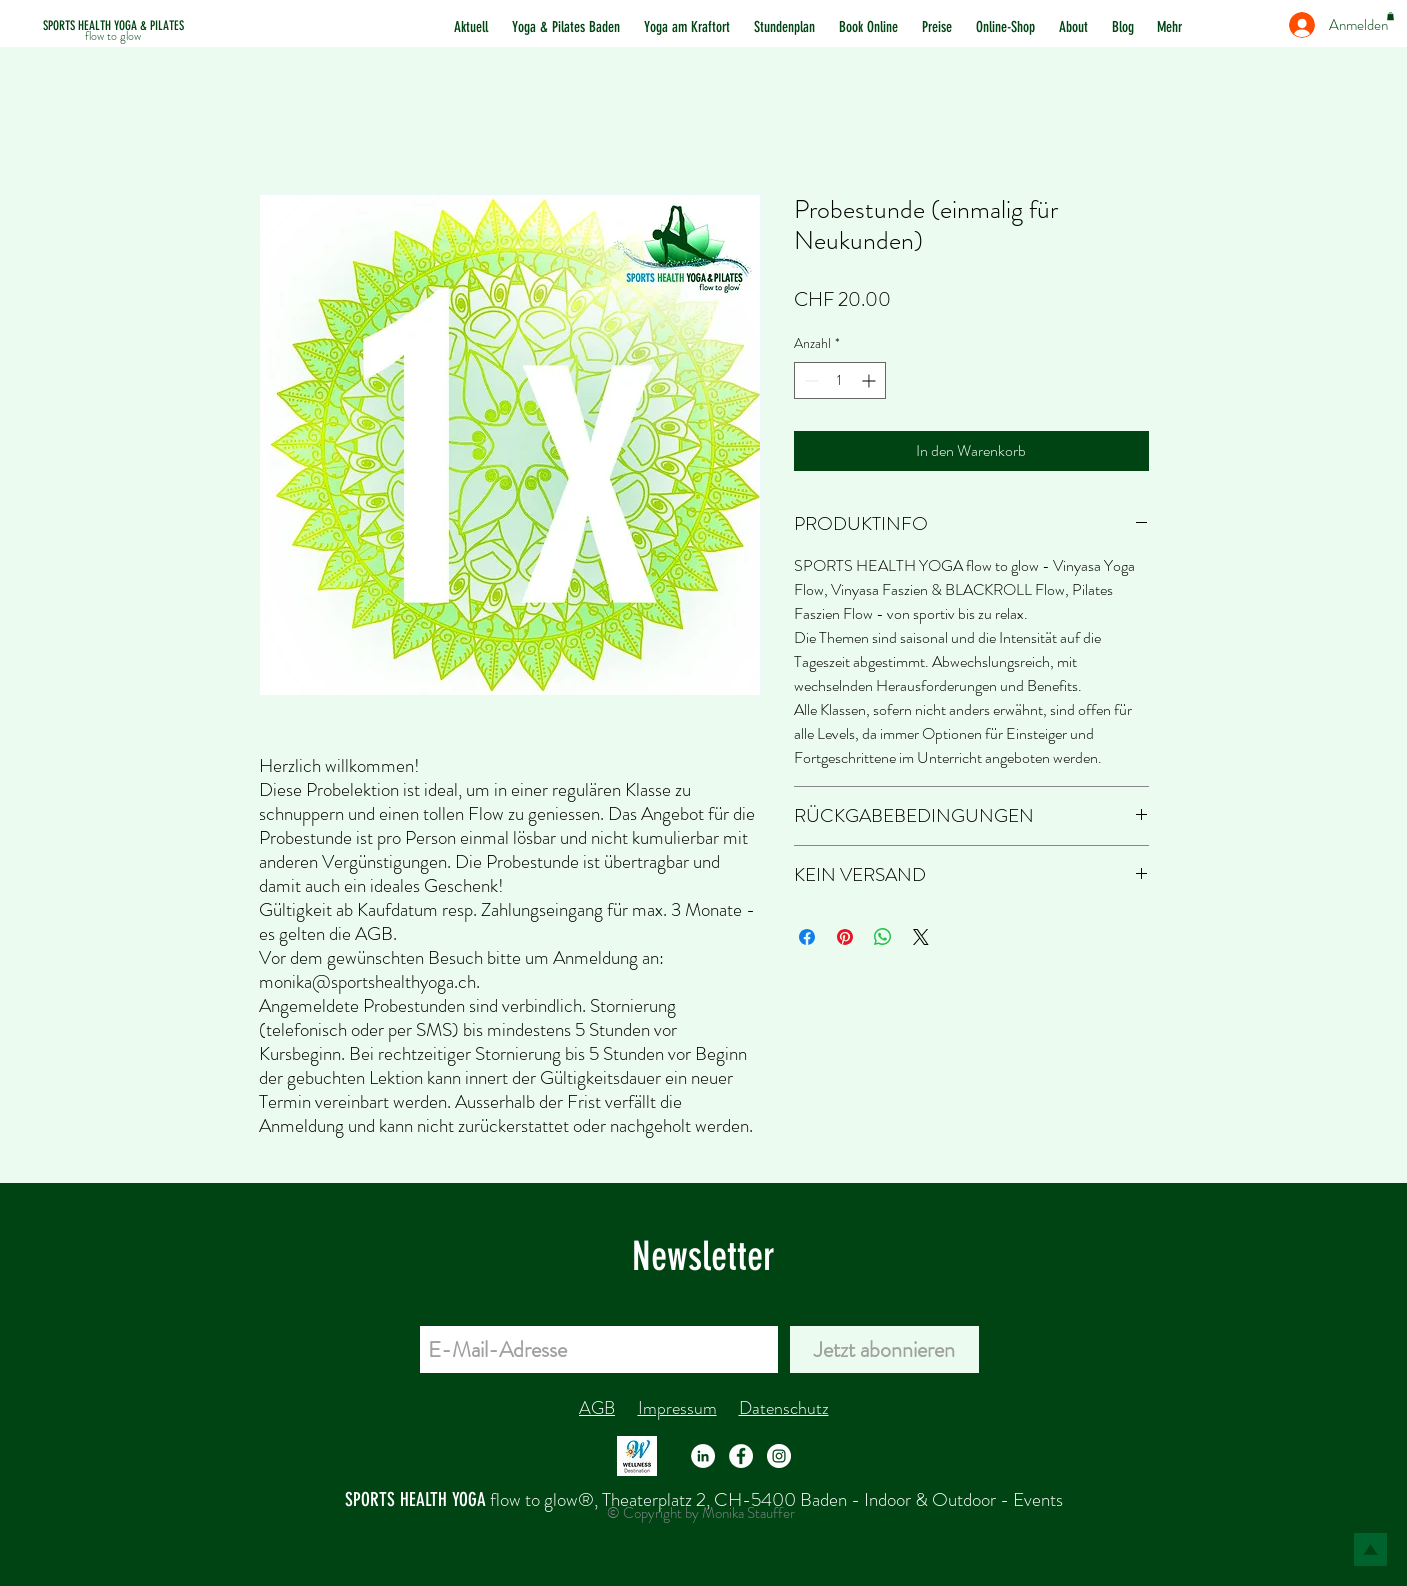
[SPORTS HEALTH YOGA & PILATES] (113, 26)
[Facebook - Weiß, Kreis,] (741, 1456)
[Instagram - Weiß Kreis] (779, 1456)
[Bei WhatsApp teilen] (883, 937)
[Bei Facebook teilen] (807, 937)
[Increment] (870, 380)
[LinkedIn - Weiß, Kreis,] (703, 1456)
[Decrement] (809, 380)
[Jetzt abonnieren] (884, 1349)
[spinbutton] (840, 380)
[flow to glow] (113, 36)
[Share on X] (921, 937)
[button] (1390, 16)
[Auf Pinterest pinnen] (845, 937)
